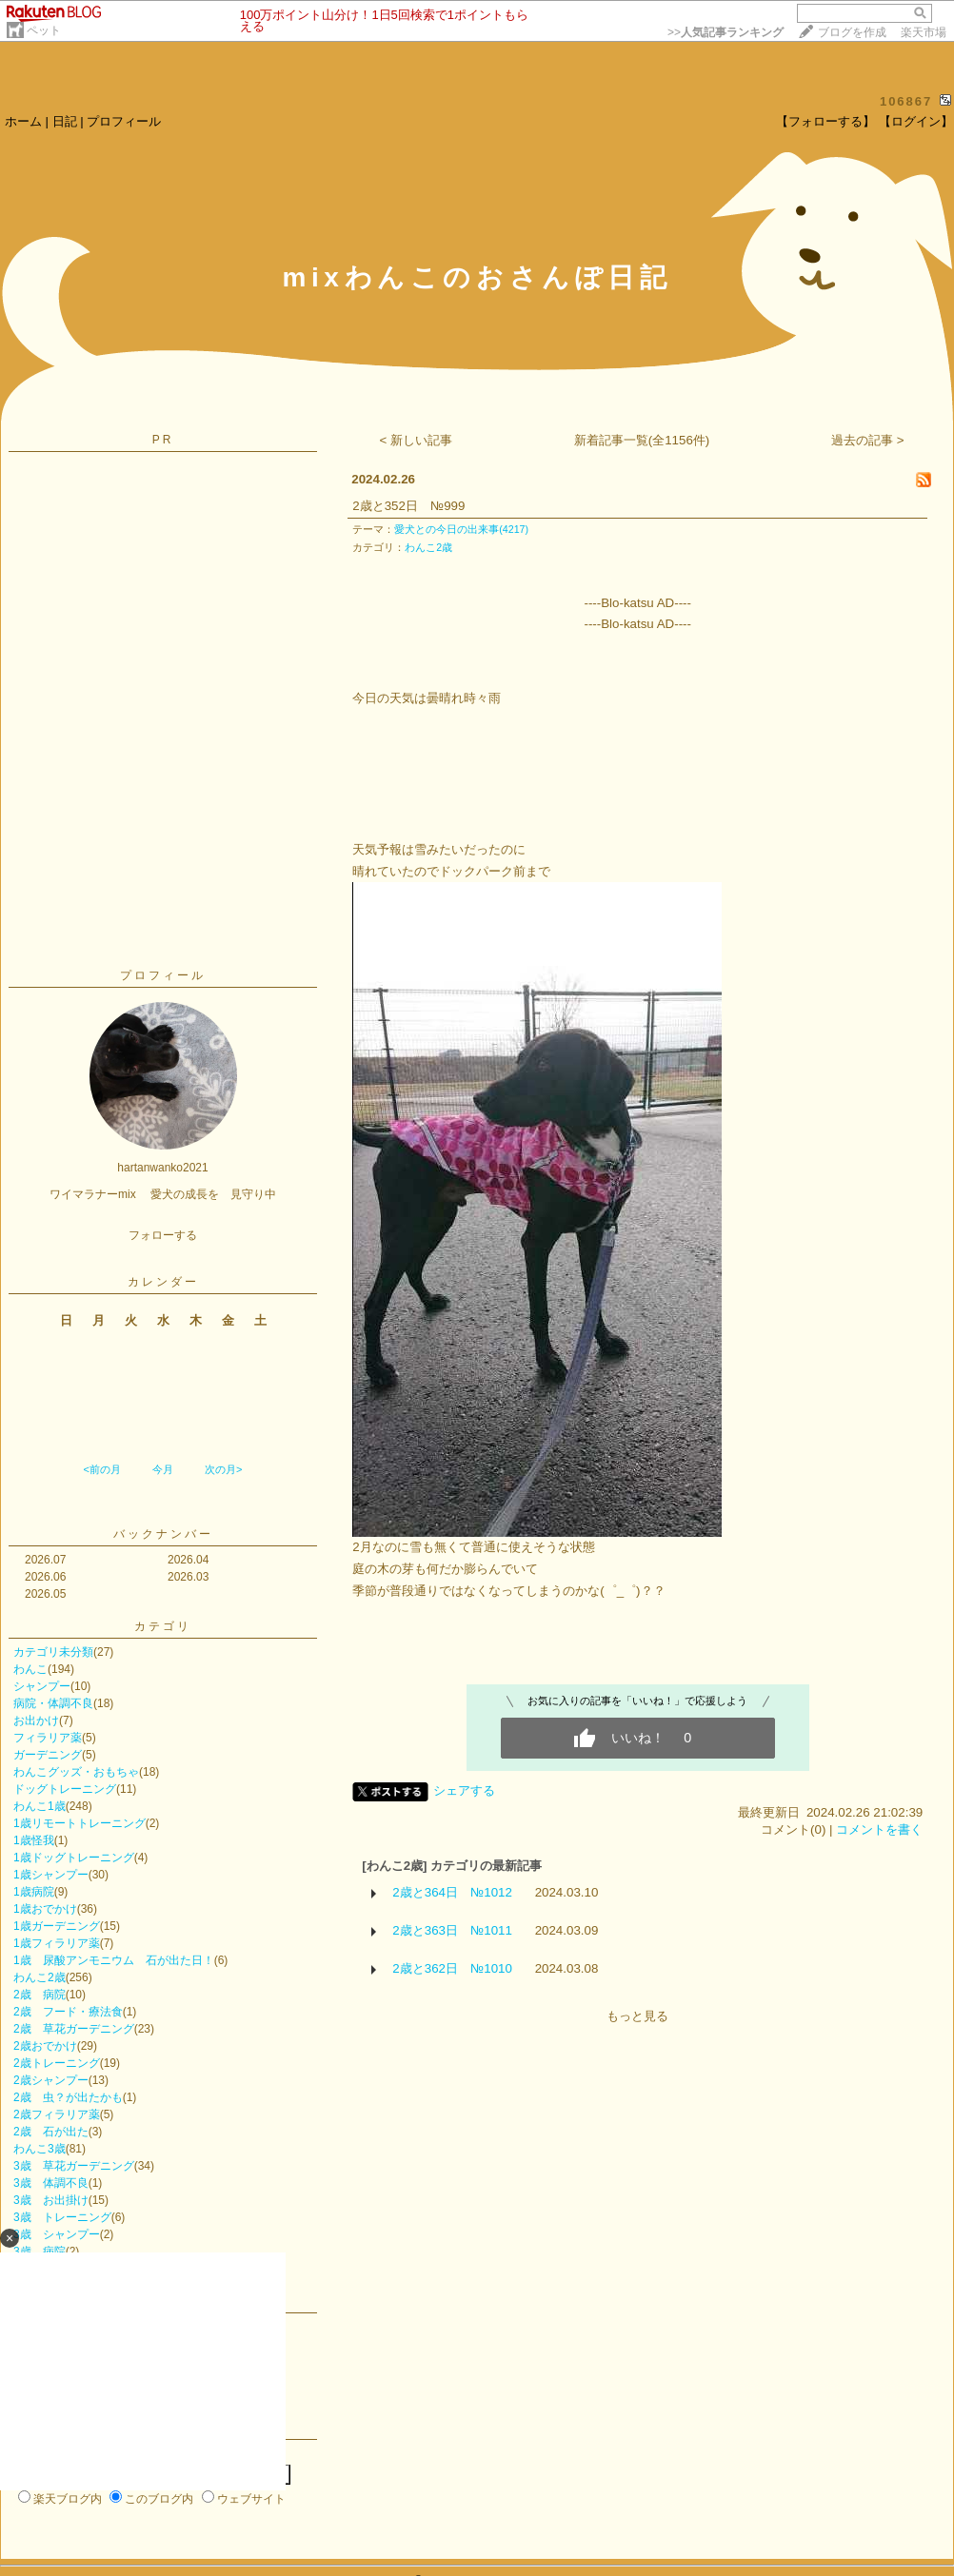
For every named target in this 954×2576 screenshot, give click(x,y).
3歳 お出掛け (51, 2200)
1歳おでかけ (45, 1909)
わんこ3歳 (39, 2148)
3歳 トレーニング (62, 2217)
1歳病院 (33, 1891)
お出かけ (36, 1720)
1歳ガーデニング (56, 1926)
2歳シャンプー (51, 2080)
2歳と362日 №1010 (452, 1968)
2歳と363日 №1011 (452, 1930)
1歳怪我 (33, 1840)
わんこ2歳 (39, 1977)
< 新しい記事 (416, 440)
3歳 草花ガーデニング (73, 2166)
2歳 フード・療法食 (68, 2011)
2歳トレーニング (56, 2063)
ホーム (23, 121)
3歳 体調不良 (51, 2183)
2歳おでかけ (45, 2046)
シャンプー (41, 1686)
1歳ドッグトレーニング (73, 1857)
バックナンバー (163, 1534)
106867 (906, 101)
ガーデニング (47, 1754)
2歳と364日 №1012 (452, 1892)
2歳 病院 (39, 1994)
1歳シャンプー (51, 1874)
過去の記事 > (867, 440)
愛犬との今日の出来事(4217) (461, 529)
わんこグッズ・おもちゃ (76, 1772)
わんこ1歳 (39, 1806)
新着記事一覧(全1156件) (642, 440)
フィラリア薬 (47, 1737)
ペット (44, 30)
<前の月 (101, 1469)
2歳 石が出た (51, 2131)
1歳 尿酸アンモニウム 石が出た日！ (113, 1960)
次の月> (223, 1469)
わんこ (30, 1669)
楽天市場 (923, 32)
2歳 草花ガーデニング (73, 2028)
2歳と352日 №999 (408, 506)
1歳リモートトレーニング (79, 1823)
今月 (162, 1469)
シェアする (464, 1790)
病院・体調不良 (53, 1703)
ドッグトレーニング (64, 1789)
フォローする (163, 1235)
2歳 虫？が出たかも (68, 2097)
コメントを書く (879, 1829)
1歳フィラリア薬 (56, 1943)
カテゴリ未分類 (53, 1652)
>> (725, 32)
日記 (64, 121)
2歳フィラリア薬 (56, 2114)
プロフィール (124, 121)
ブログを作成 (852, 32)
